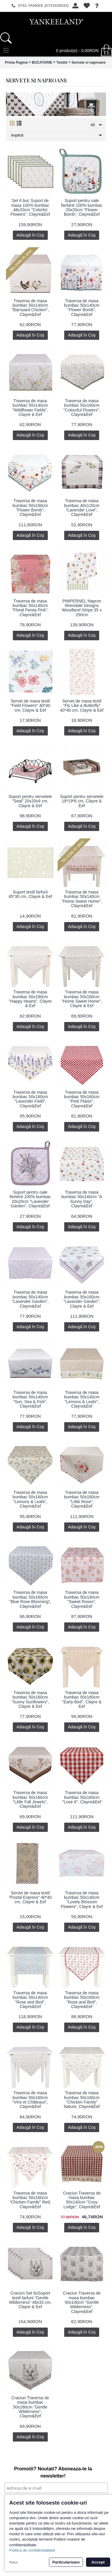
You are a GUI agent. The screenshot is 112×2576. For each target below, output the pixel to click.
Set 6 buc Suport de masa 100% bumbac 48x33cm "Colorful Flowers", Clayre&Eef (30, 207)
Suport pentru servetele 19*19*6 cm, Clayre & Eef (82, 801)
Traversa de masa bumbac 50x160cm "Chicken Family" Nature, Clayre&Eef (82, 2099)
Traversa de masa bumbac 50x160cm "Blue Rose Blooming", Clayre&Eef (30, 1599)
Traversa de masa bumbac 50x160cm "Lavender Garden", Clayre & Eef (81, 1299)
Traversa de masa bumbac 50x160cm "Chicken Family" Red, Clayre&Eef (30, 2200)
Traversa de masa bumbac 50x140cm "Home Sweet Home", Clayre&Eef (82, 899)
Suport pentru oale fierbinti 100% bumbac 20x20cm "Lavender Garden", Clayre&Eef (30, 1199)
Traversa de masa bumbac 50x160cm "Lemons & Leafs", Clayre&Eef (30, 1499)
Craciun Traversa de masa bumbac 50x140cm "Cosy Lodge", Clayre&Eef (82, 2200)
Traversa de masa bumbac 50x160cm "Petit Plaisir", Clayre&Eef (81, 1099)
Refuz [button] (13, 2562)
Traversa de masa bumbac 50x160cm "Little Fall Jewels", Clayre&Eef (30, 1799)
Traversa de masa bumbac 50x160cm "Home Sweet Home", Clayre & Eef (82, 999)
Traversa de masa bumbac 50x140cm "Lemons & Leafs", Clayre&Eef (81, 1399)
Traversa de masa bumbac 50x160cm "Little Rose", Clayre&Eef (81, 1499)
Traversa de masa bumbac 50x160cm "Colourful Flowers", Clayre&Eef (81, 407)
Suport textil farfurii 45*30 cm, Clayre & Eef (30, 894)
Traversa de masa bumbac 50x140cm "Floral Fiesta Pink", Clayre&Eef (30, 608)
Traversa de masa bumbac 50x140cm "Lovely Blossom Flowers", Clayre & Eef (82, 1899)
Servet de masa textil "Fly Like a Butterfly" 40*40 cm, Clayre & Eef (82, 706)
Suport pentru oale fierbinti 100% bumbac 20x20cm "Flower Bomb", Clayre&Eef (81, 207)
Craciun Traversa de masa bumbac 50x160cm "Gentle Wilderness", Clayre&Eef (30, 2407)
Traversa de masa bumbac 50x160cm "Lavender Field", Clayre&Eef (30, 1099)
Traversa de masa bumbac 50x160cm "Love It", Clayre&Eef (81, 1797)
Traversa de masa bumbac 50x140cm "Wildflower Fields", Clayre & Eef (30, 407)
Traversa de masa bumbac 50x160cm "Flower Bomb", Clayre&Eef (30, 507)
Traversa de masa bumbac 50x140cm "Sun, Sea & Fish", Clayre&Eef (30, 1399)
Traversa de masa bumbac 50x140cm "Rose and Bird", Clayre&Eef (30, 1999)
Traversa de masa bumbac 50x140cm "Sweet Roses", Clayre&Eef (81, 1599)
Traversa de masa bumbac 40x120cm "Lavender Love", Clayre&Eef (81, 507)
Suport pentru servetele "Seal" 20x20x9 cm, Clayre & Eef (30, 801)
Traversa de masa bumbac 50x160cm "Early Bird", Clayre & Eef (82, 1699)
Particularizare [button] (66, 2562)
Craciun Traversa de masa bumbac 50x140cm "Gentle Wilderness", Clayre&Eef (82, 2302)
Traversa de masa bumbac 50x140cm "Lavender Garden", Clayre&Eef (30, 1299)
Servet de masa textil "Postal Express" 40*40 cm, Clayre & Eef (30, 1897)
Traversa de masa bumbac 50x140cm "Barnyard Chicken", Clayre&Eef (30, 307)
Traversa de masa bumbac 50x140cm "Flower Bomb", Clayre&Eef (81, 307)
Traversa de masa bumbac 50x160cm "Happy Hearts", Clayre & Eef (30, 999)
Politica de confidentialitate (32, 2550)
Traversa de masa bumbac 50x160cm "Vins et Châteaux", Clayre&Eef (30, 2099)
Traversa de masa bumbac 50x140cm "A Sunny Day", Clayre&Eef (82, 1199)
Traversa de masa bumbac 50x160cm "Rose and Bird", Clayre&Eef (81, 1999)
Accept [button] (98, 2562)
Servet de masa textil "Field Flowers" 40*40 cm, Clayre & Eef (30, 706)
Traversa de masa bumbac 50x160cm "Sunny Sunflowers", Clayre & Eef (30, 1699)
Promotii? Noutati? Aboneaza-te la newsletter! (53, 2472)
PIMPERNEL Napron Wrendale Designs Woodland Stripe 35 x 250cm (82, 608)
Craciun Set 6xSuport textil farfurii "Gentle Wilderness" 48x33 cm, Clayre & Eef (30, 2300)
